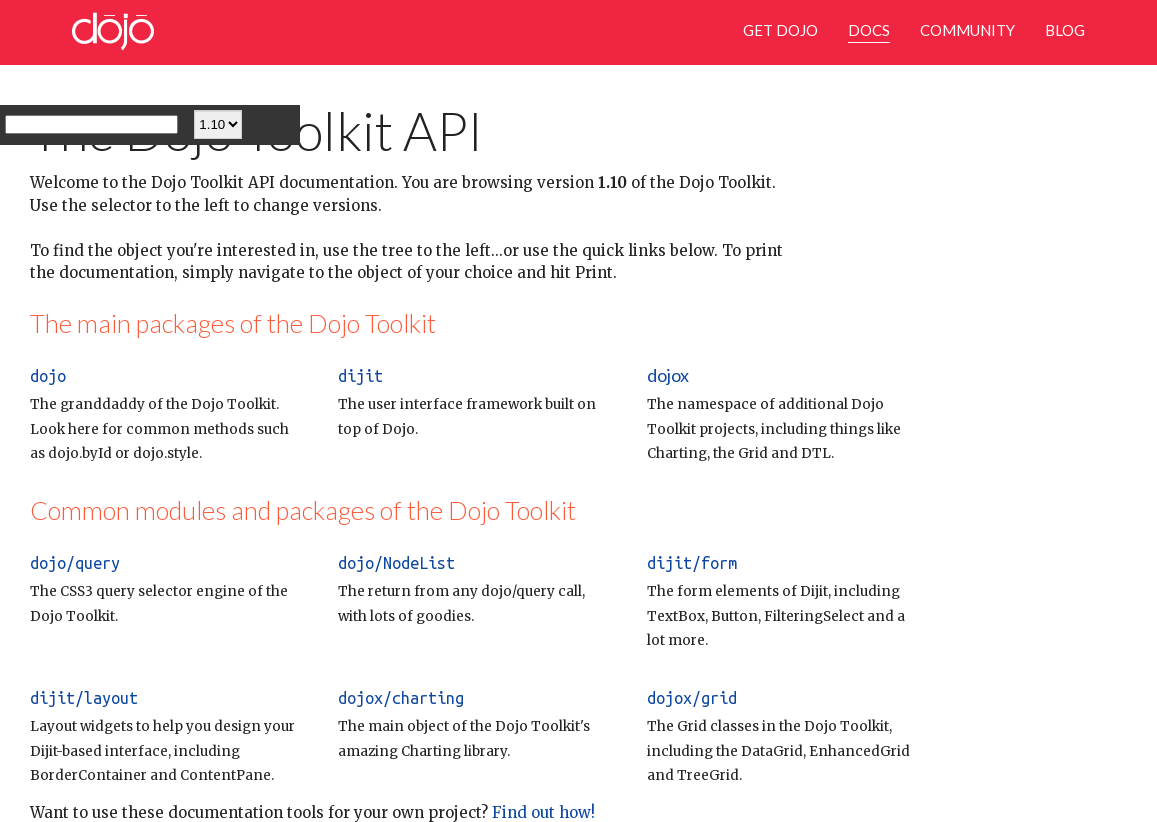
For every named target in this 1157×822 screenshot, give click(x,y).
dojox (668, 375)
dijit (360, 376)
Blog (1065, 30)
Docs (869, 30)
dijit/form (692, 563)
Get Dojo (780, 30)
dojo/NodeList (396, 563)
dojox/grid (692, 698)
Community (967, 30)
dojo (48, 376)
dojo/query (75, 563)
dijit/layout (84, 698)
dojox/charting (401, 698)
